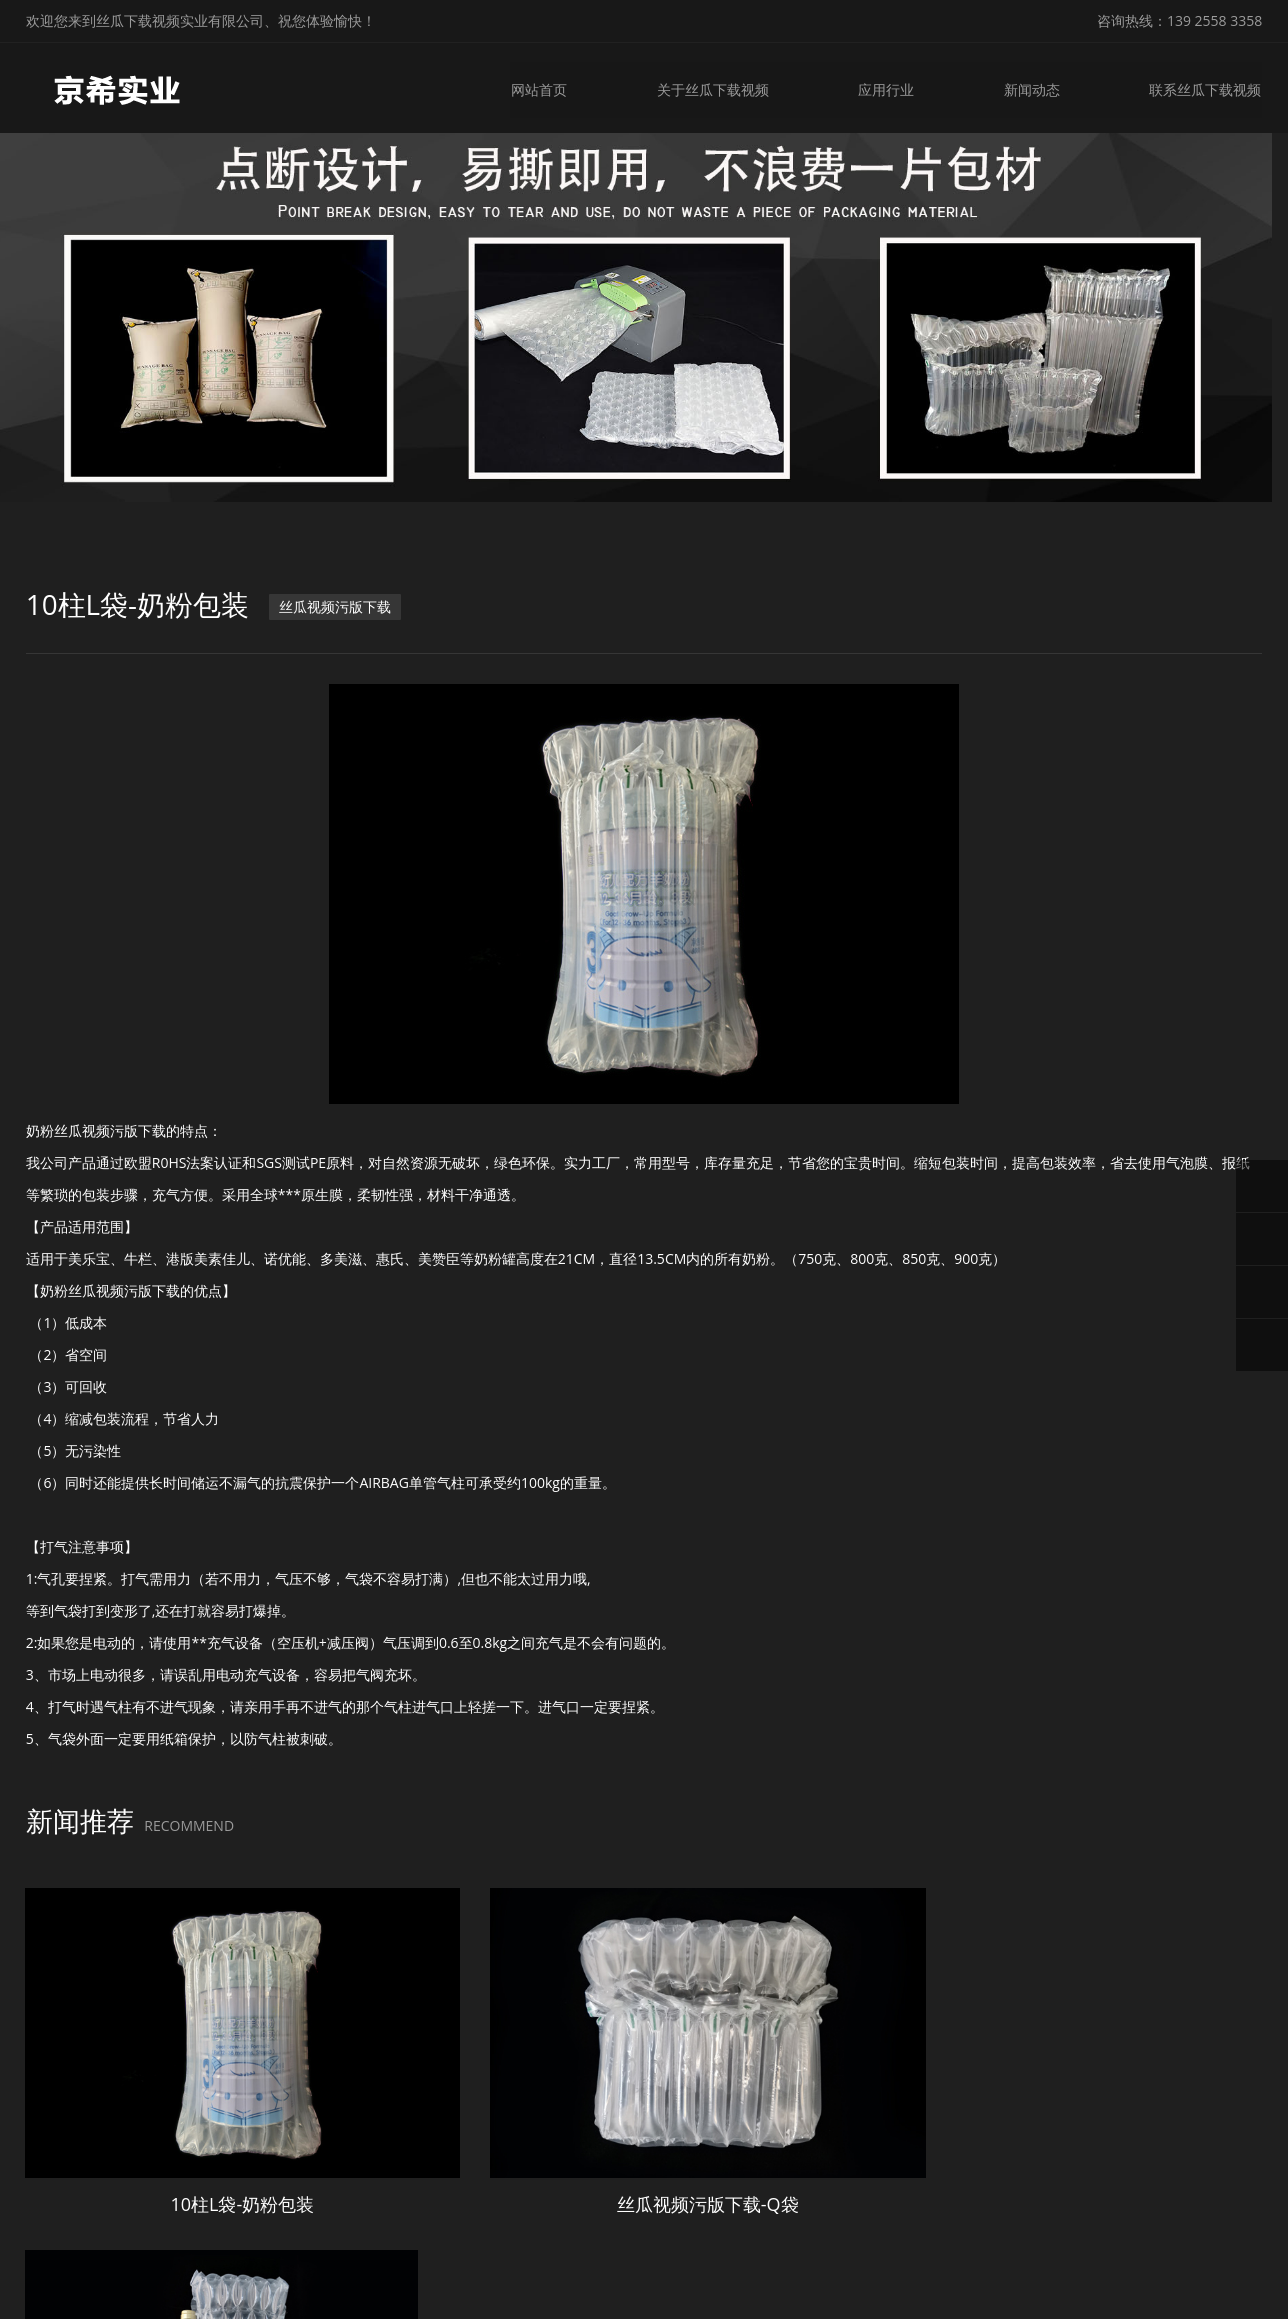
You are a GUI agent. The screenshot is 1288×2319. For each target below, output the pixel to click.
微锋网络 (1015, 2288)
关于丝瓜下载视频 (712, 87)
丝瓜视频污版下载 (335, 611)
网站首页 (538, 87)
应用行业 (886, 87)
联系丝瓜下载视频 (1206, 87)
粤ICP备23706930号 (846, 2288)
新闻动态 (1032, 87)
